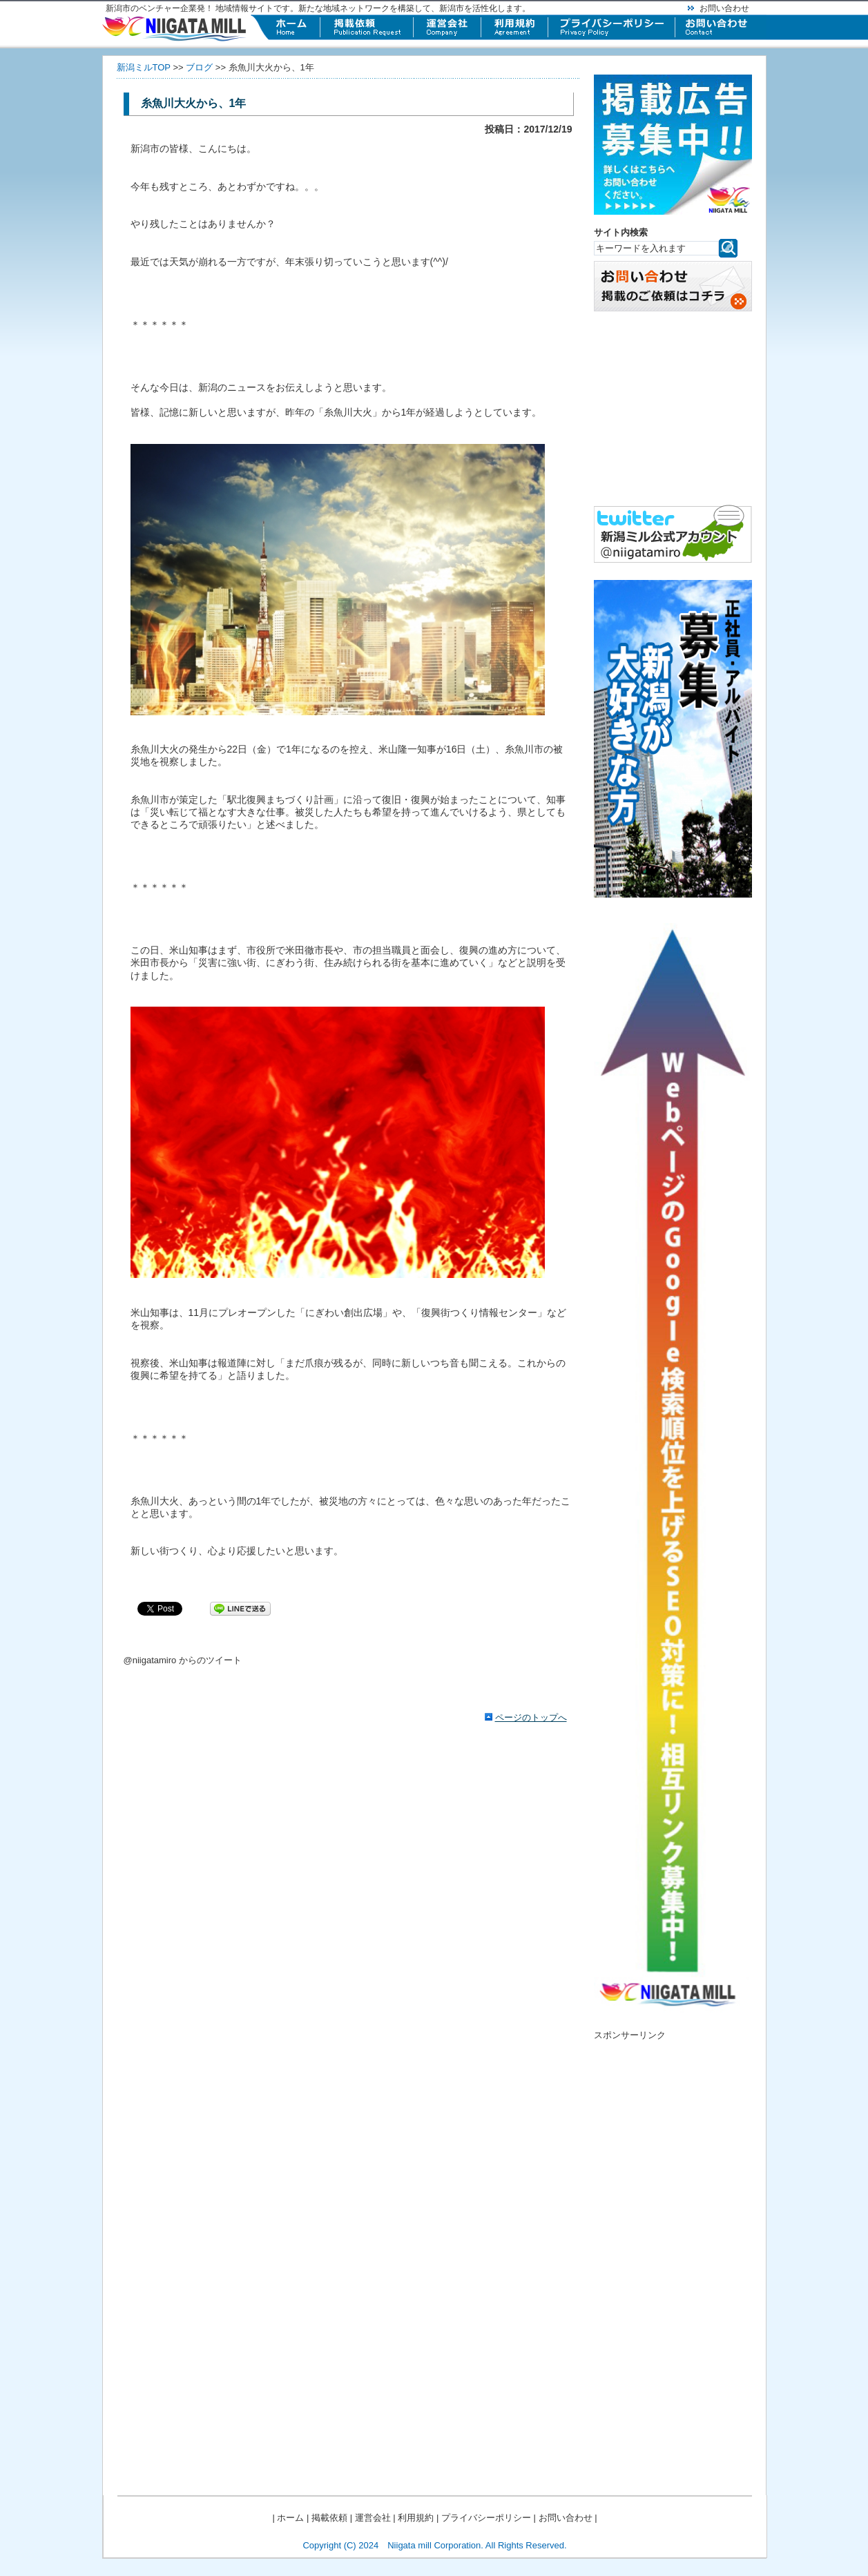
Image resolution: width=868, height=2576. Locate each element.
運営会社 (373, 2517)
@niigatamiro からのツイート (183, 1660)
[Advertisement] (673, 2247)
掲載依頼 (329, 2517)
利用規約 (416, 2517)
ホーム (290, 2517)
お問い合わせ (724, 8)
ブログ (199, 67)
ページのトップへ (531, 1717)
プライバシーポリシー (486, 2517)
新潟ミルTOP (144, 67)
